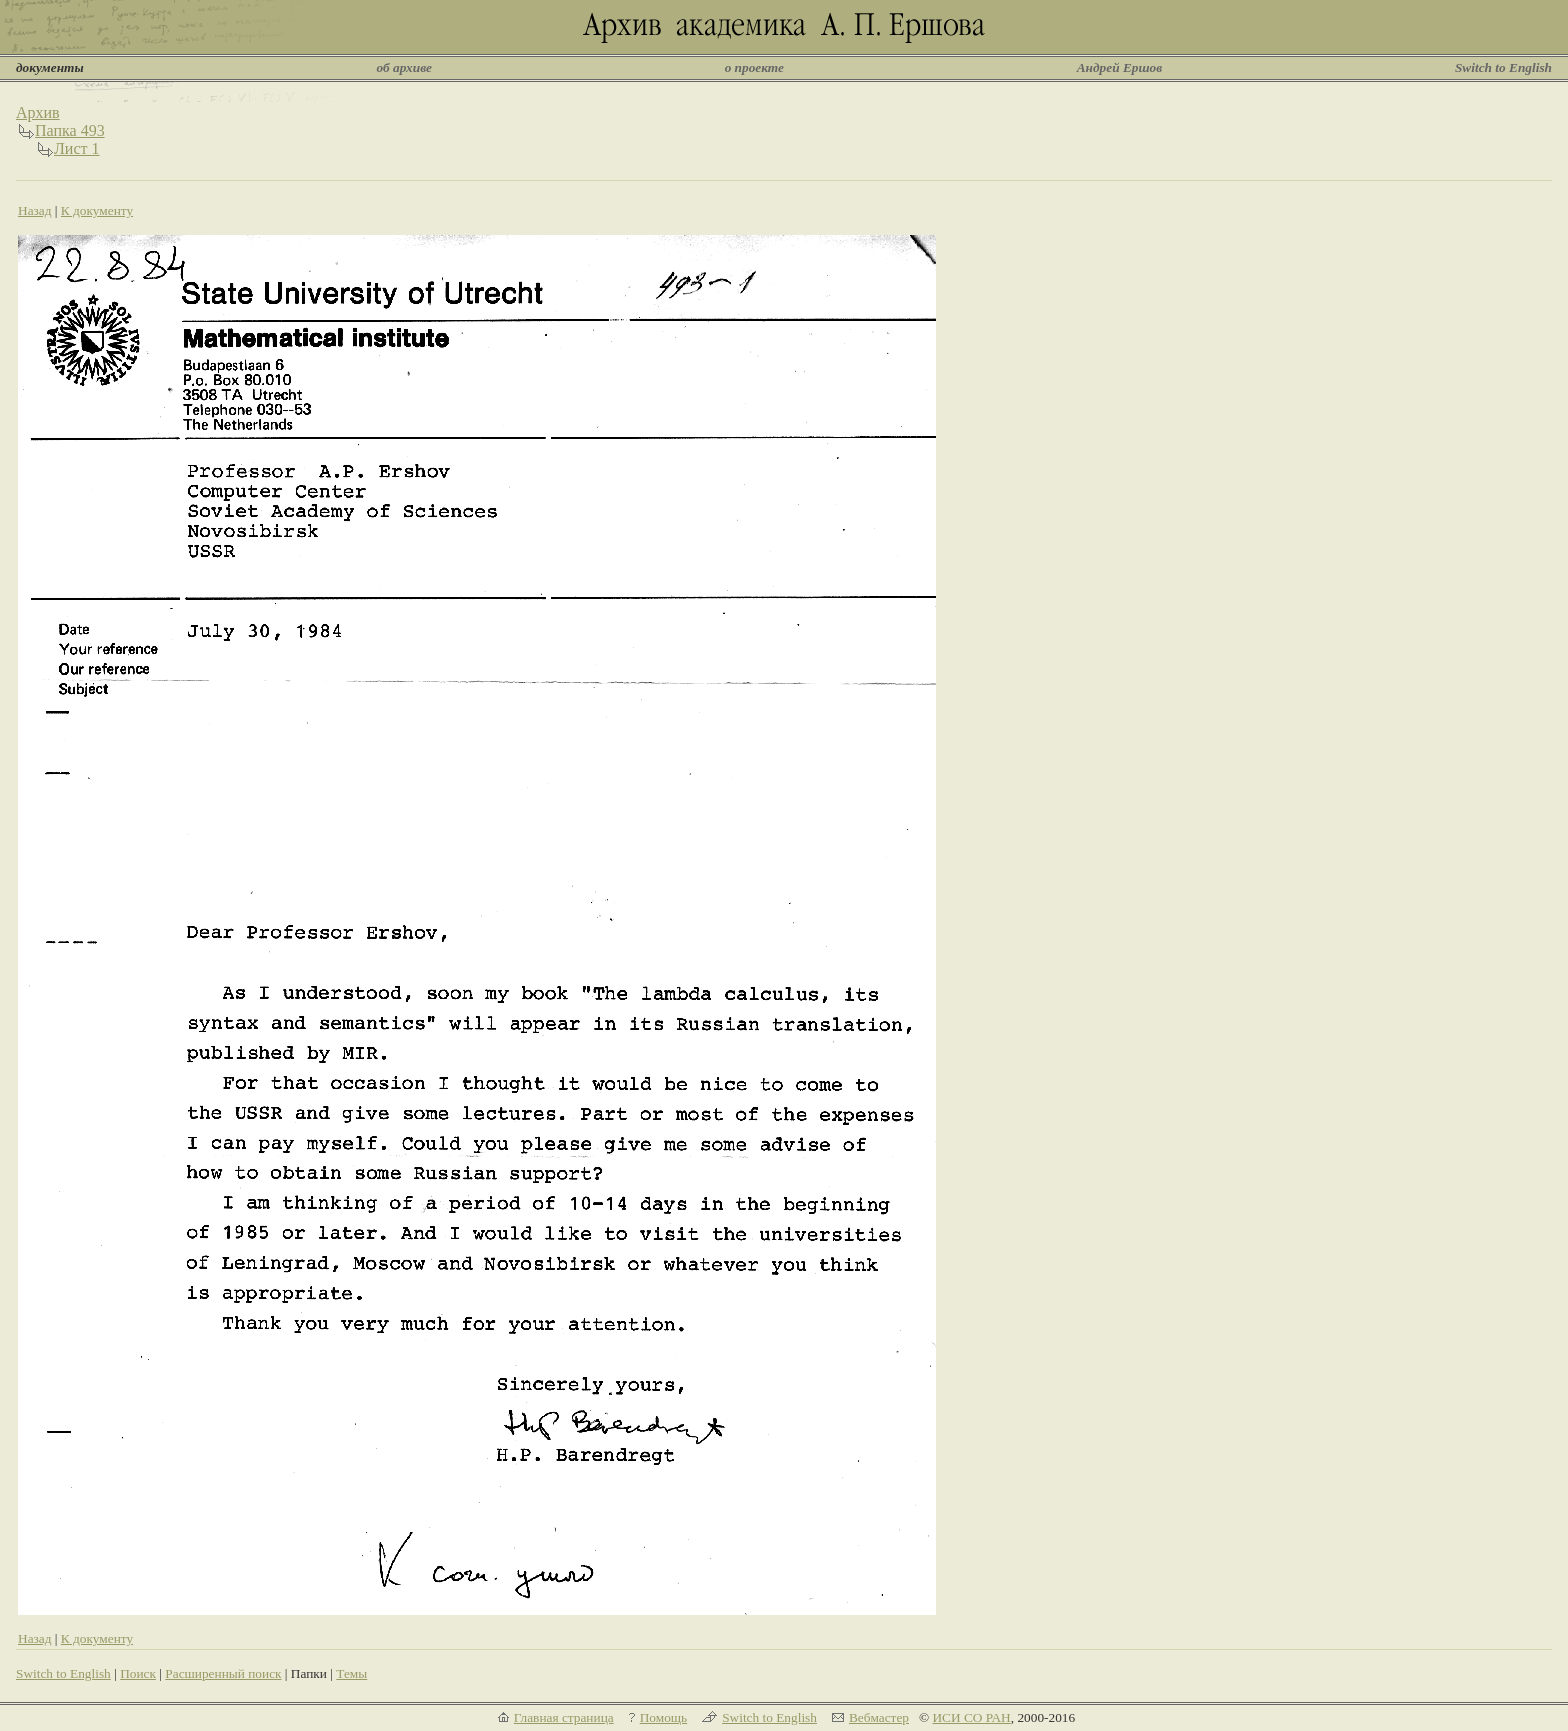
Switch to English (1503, 67)
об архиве (404, 67)
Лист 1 (77, 148)
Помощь (663, 1717)
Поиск (138, 1673)
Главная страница (564, 1717)
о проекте (754, 67)
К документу (97, 210)
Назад (35, 210)
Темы (351, 1673)
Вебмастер (879, 1717)
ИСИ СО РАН (971, 1717)
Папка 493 (70, 130)
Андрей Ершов (1120, 67)
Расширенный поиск (223, 1673)
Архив (38, 112)
